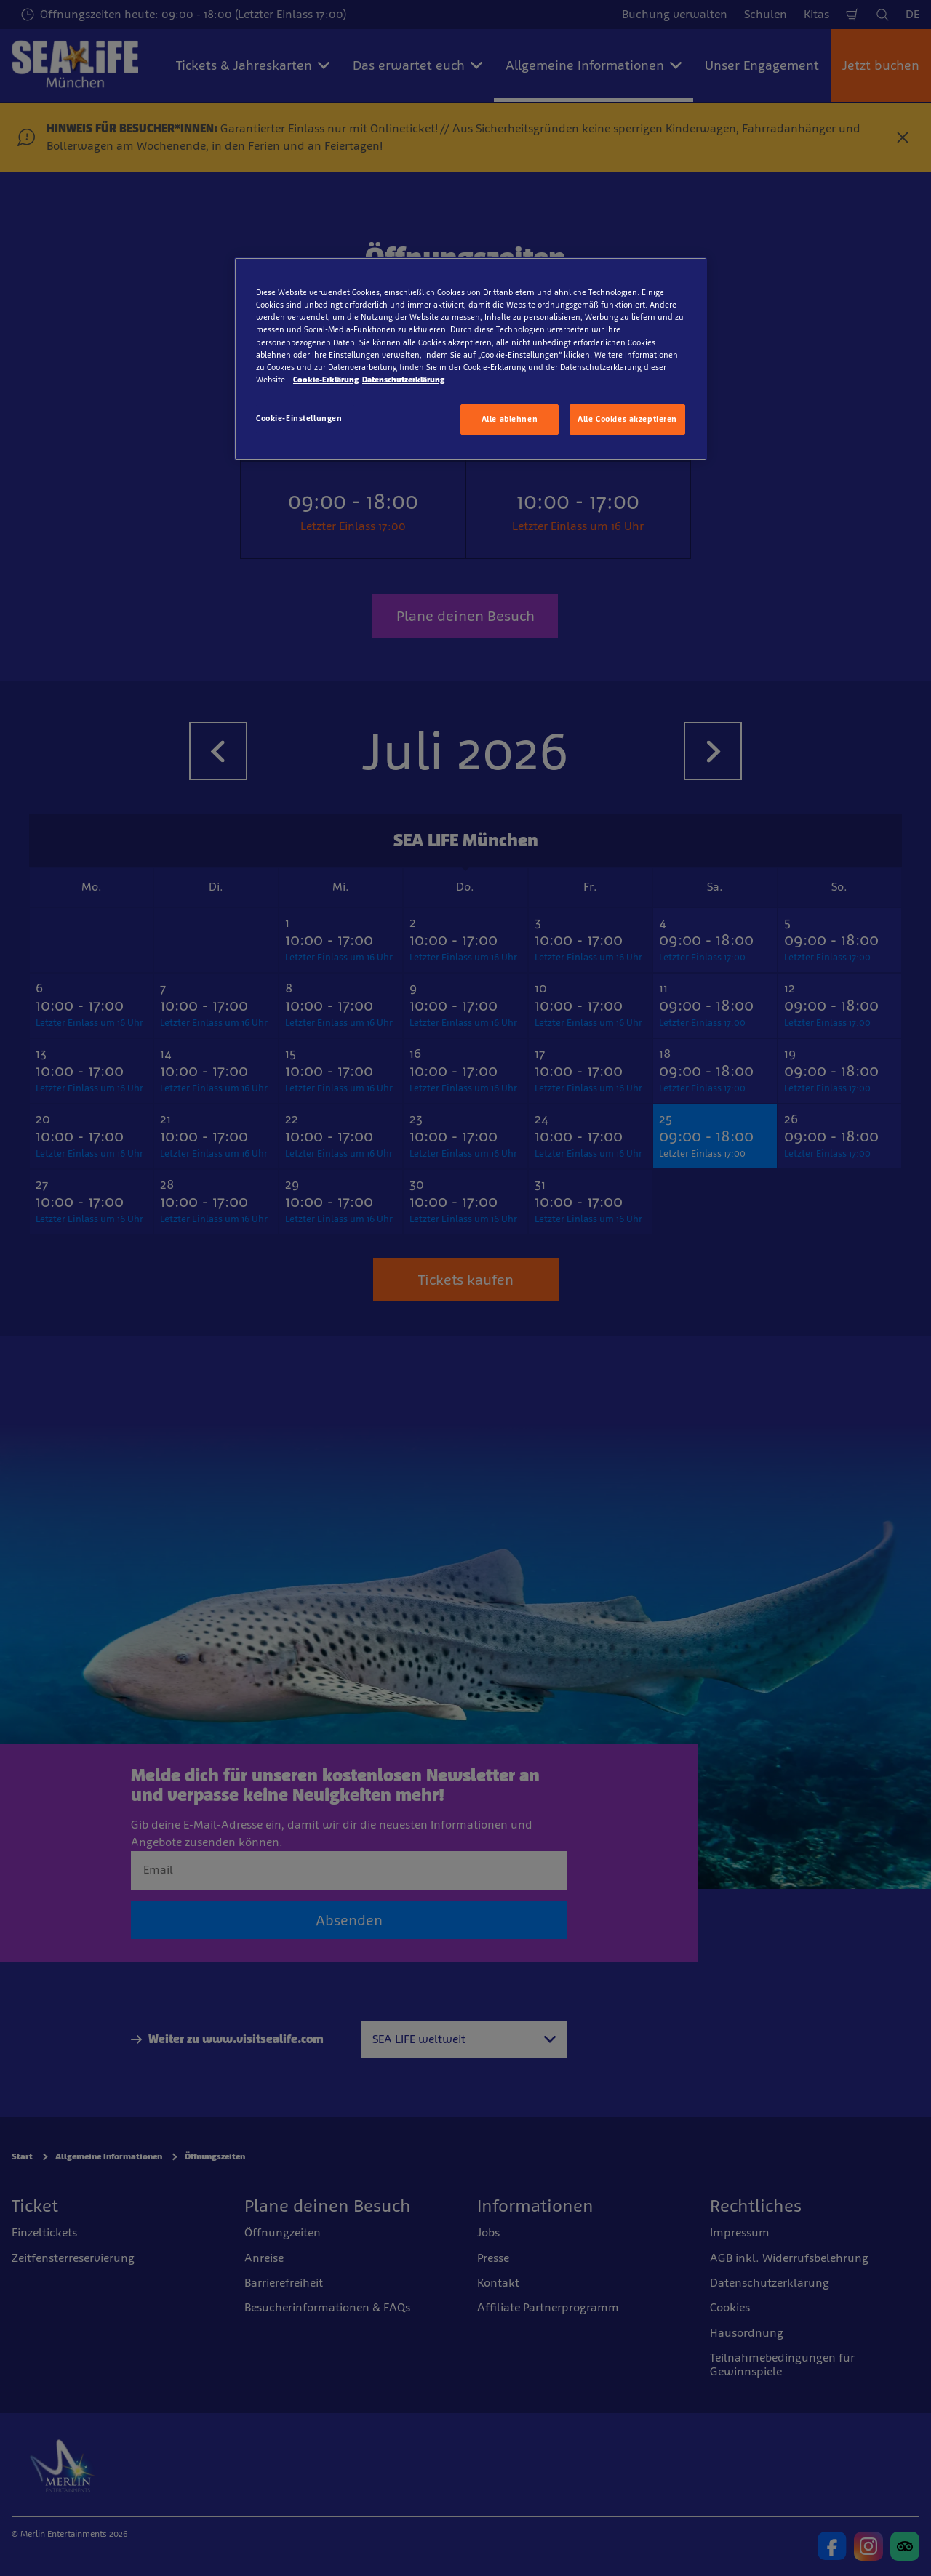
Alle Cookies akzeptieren (627, 419)
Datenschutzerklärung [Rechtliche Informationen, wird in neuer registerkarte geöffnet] (403, 379)
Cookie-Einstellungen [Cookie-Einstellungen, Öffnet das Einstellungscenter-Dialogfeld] (299, 418)
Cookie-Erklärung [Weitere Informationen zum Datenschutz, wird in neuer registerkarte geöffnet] (326, 379)
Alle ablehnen (510, 419)
